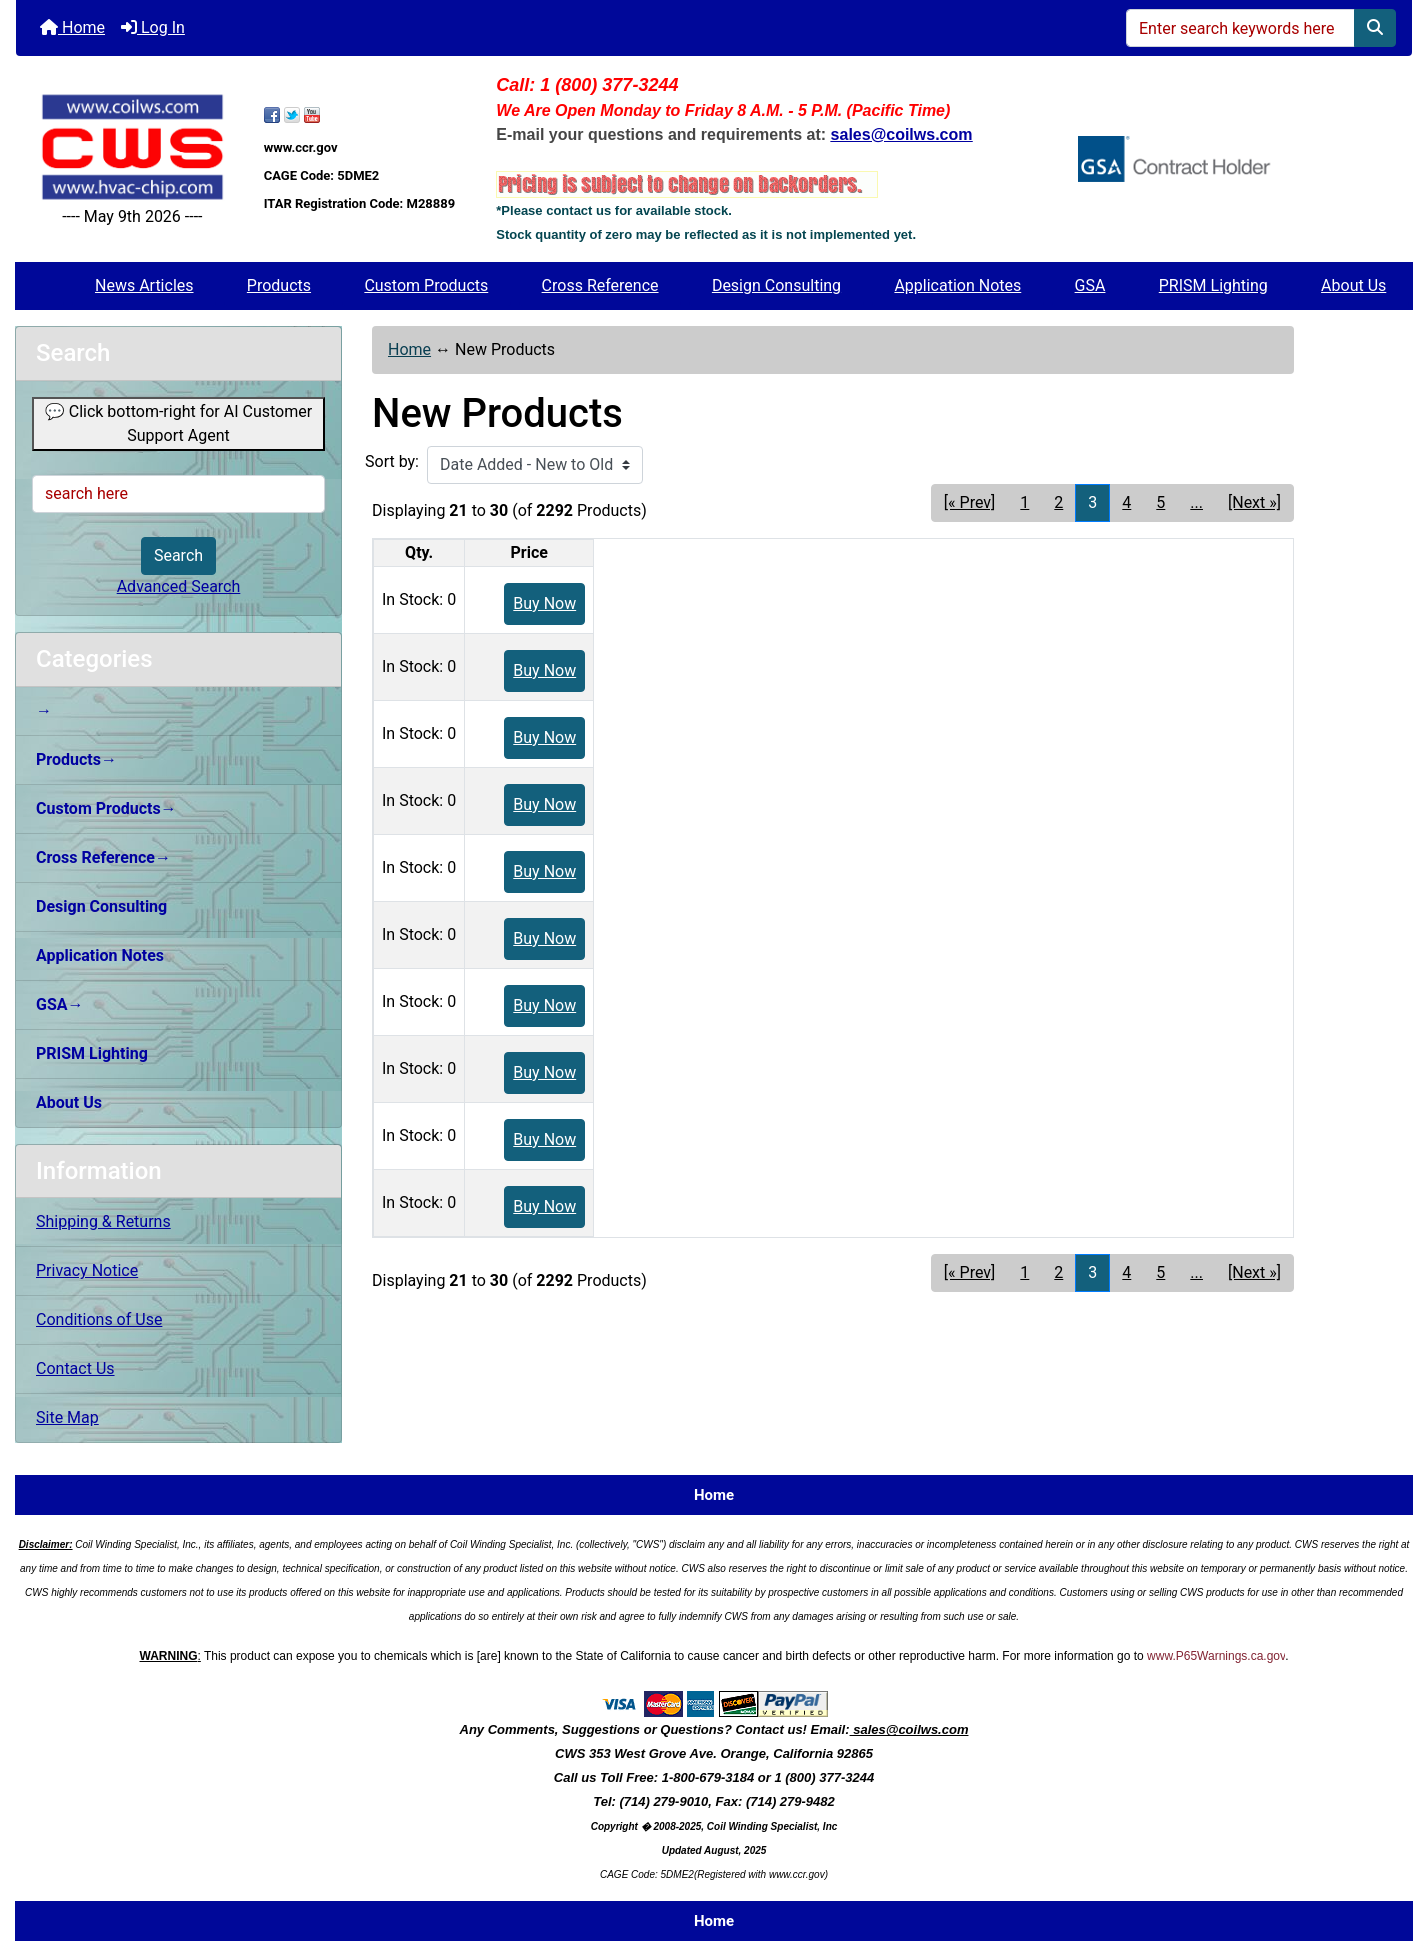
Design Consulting (776, 285)
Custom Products (426, 285)
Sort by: (392, 461)
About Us (1353, 285)
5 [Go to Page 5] (1160, 502)
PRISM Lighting (1213, 285)
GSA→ (60, 1004)
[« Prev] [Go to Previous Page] (969, 502)
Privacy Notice (87, 1270)
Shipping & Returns (103, 1221)
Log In (153, 27)
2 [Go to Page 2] (1058, 502)
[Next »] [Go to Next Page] (1254, 502)
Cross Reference (600, 285)
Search (178, 555)
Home (72, 27)
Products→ (76, 759)
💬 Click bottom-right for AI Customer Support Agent (178, 423)
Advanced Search (179, 586)
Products (279, 285)
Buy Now (544, 603)
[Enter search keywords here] (1240, 28)
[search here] (178, 494)
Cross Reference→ (103, 857)
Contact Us (75, 1368)
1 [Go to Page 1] (1024, 502)
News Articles (144, 285)
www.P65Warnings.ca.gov (1216, 1656)
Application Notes (957, 285)
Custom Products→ (106, 808)
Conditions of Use (99, 1319)
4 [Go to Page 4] (1126, 502)
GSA (1090, 285)
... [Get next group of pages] (1196, 502)
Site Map (67, 1417)
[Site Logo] (132, 147)
